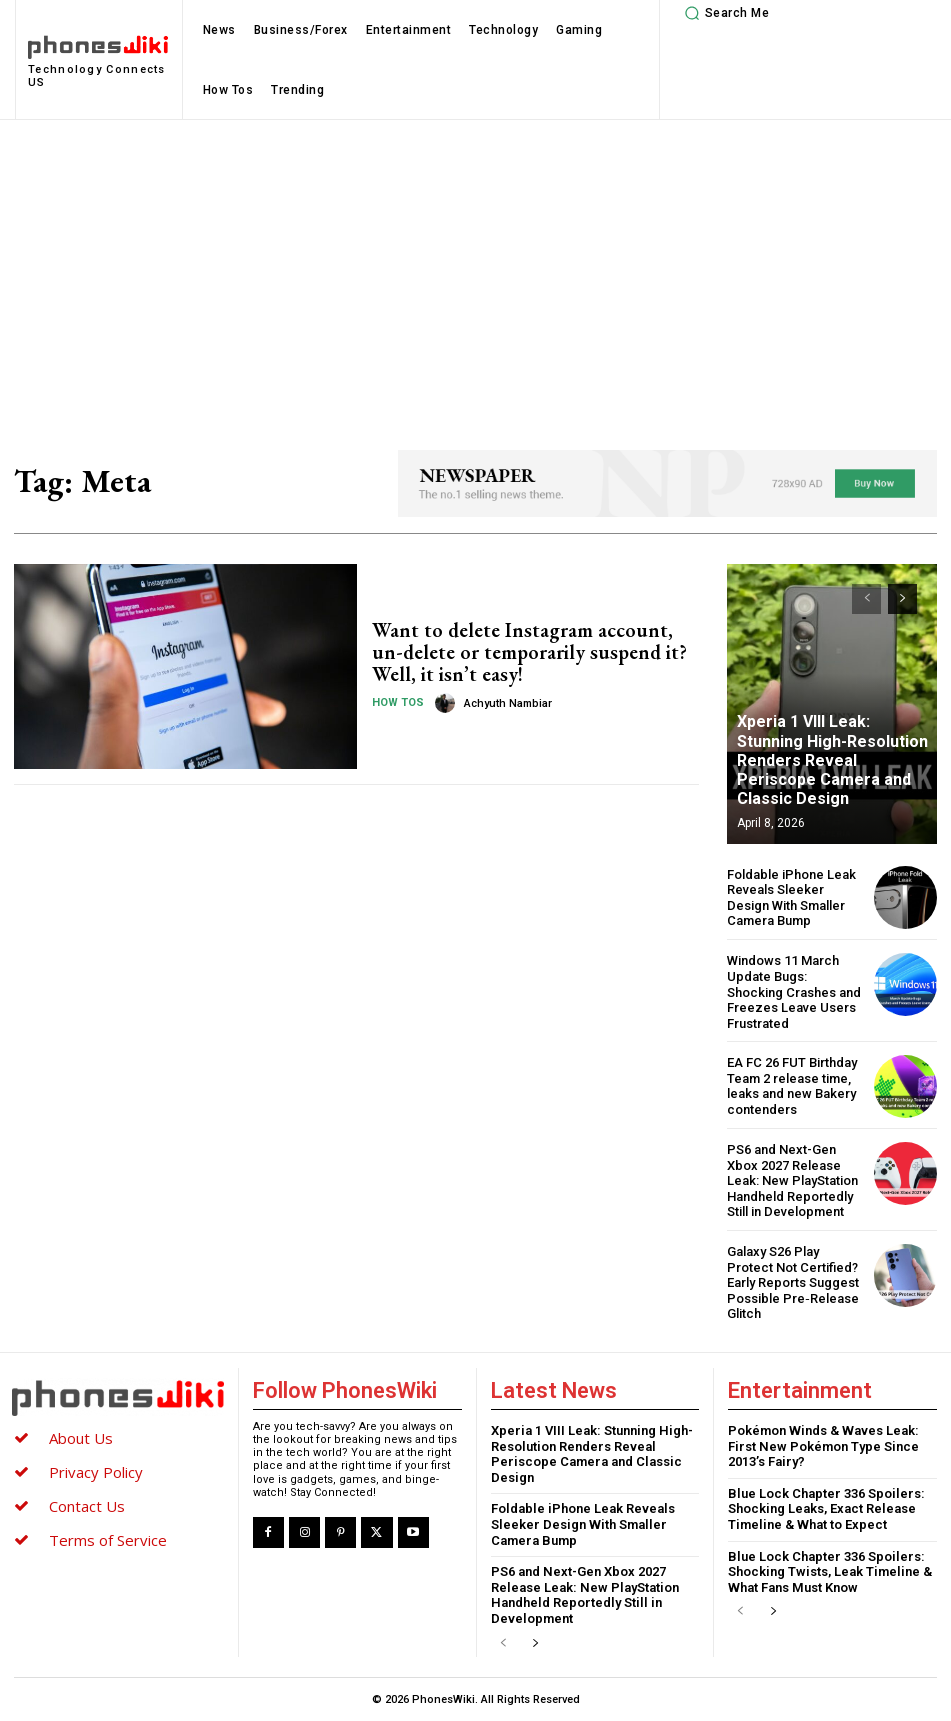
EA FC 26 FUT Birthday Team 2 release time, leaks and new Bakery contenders (792, 1086)
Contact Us (87, 1506)
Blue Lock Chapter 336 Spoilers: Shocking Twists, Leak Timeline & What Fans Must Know (830, 1572)
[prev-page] (866, 599)
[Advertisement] (475, 270)
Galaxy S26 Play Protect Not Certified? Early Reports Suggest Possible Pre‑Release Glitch (793, 1282)
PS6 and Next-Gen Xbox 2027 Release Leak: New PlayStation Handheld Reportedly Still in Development (792, 1180)
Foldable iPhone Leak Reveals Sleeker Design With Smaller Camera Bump (791, 898)
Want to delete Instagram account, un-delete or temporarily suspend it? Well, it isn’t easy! (529, 652)
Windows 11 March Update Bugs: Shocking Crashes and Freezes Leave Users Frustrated (794, 991)
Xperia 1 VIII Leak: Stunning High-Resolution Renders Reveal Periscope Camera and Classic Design (832, 760)
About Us (81, 1438)
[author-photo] (448, 703)
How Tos (398, 702)
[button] (724, 13)
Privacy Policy (96, 1472)
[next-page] (902, 599)
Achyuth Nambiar (508, 703)
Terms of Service (108, 1540)
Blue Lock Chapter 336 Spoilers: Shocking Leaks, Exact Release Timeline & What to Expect (826, 1509)
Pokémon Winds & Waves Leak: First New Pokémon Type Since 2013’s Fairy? (823, 1446)
